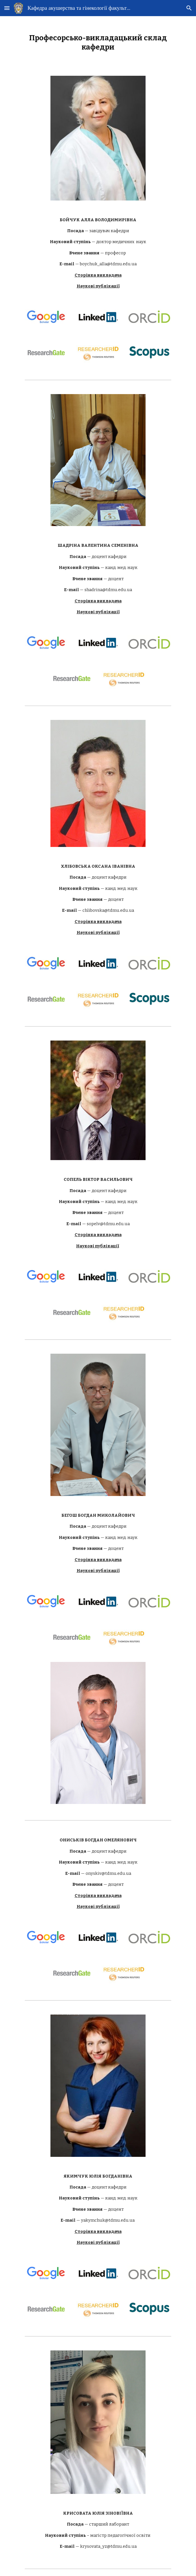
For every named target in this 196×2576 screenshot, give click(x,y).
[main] (98, 42)
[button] (7, 8)
